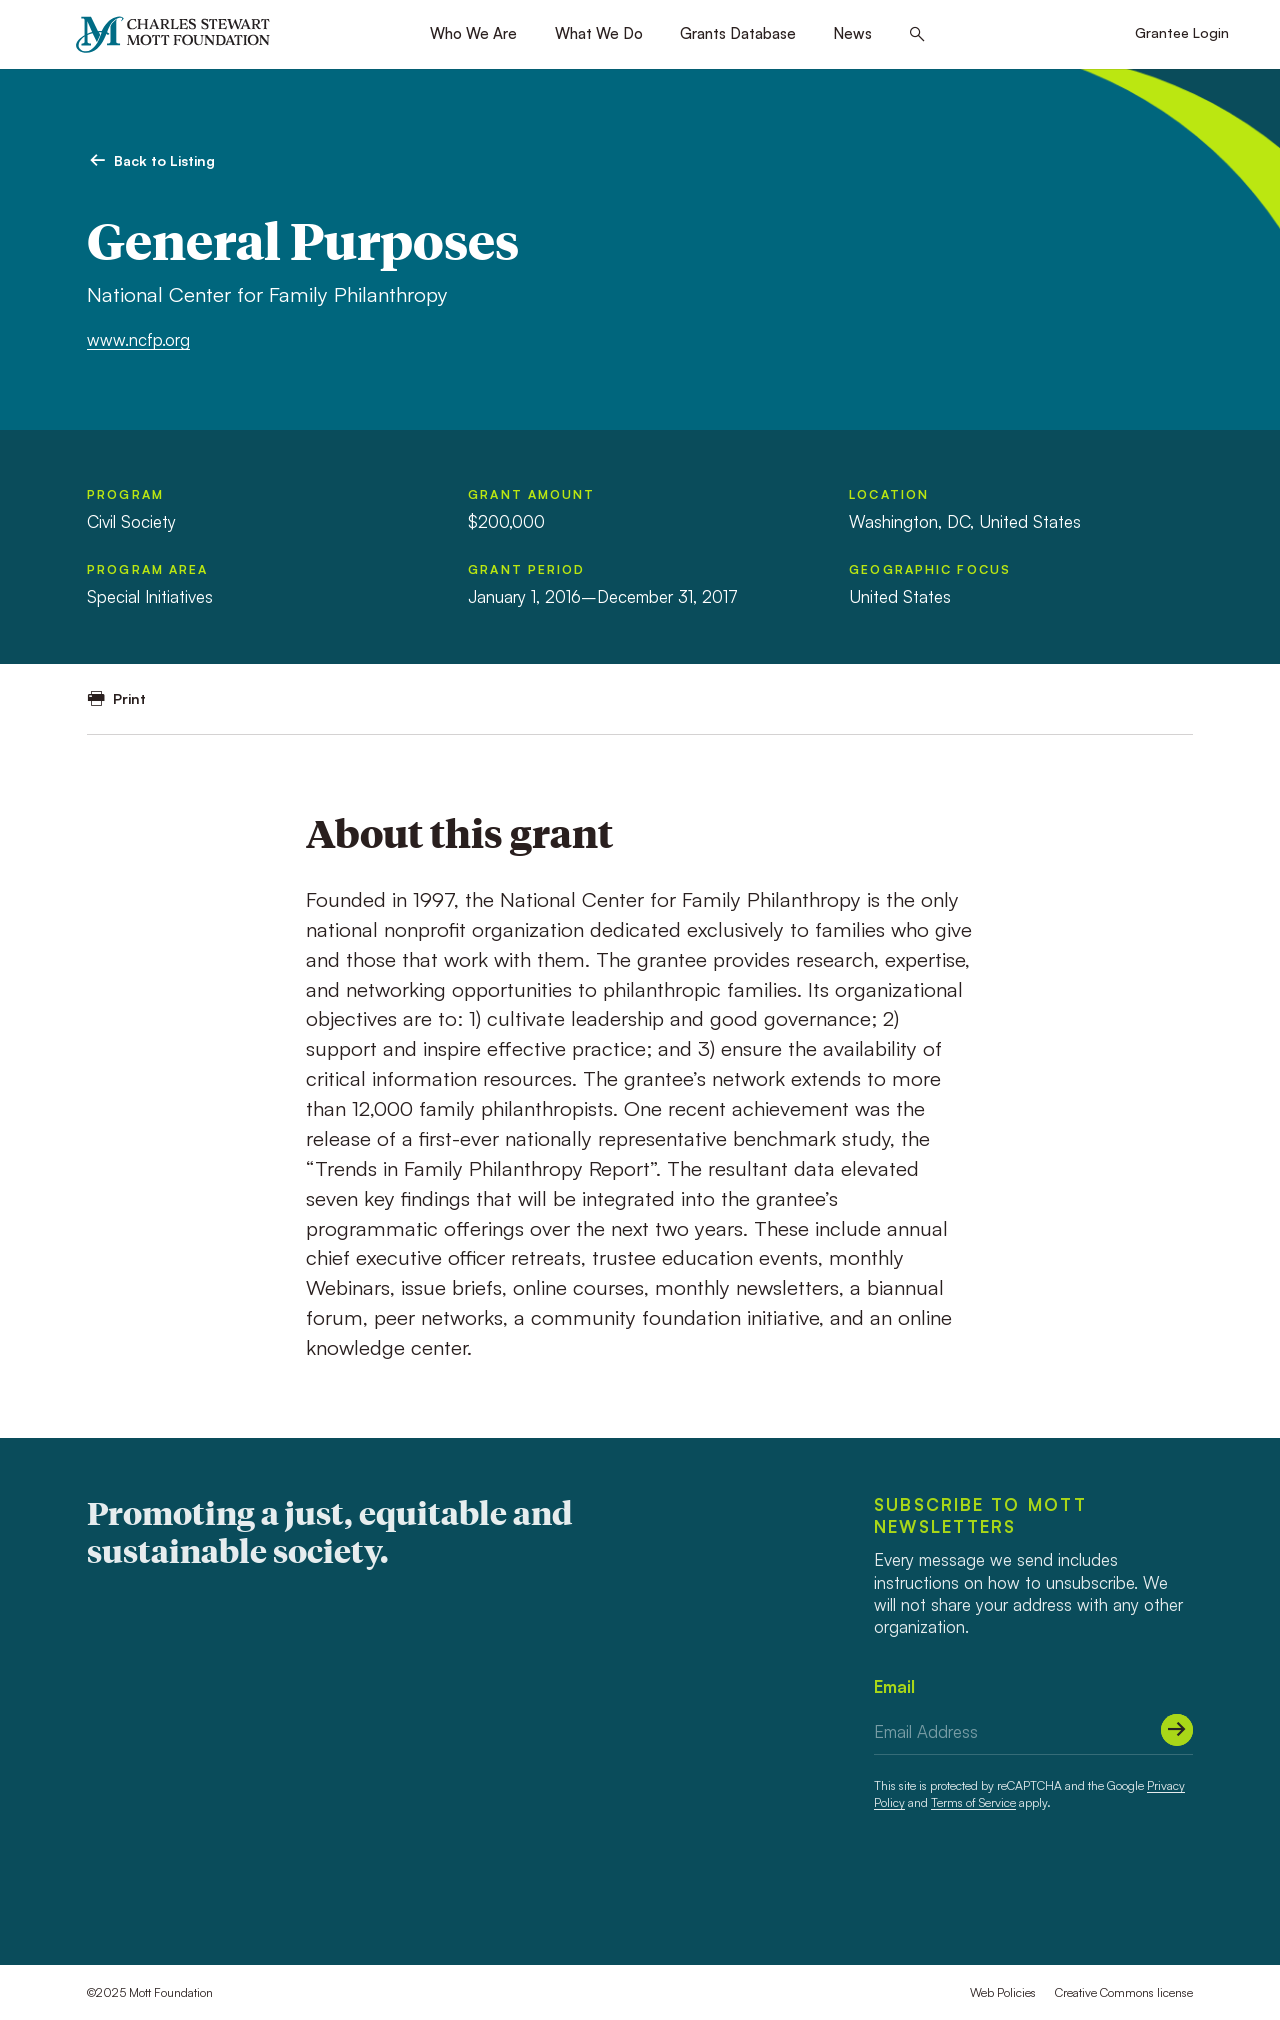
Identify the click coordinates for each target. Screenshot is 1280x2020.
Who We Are (473, 33)
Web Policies (1003, 1992)
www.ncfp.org (138, 339)
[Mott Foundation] (181, 34)
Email (894, 1686)
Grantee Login (1182, 32)
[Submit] (1177, 1730)
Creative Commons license (1124, 1992)
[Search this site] (917, 35)
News (852, 33)
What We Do (599, 33)
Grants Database (738, 33)
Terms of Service (973, 1802)
